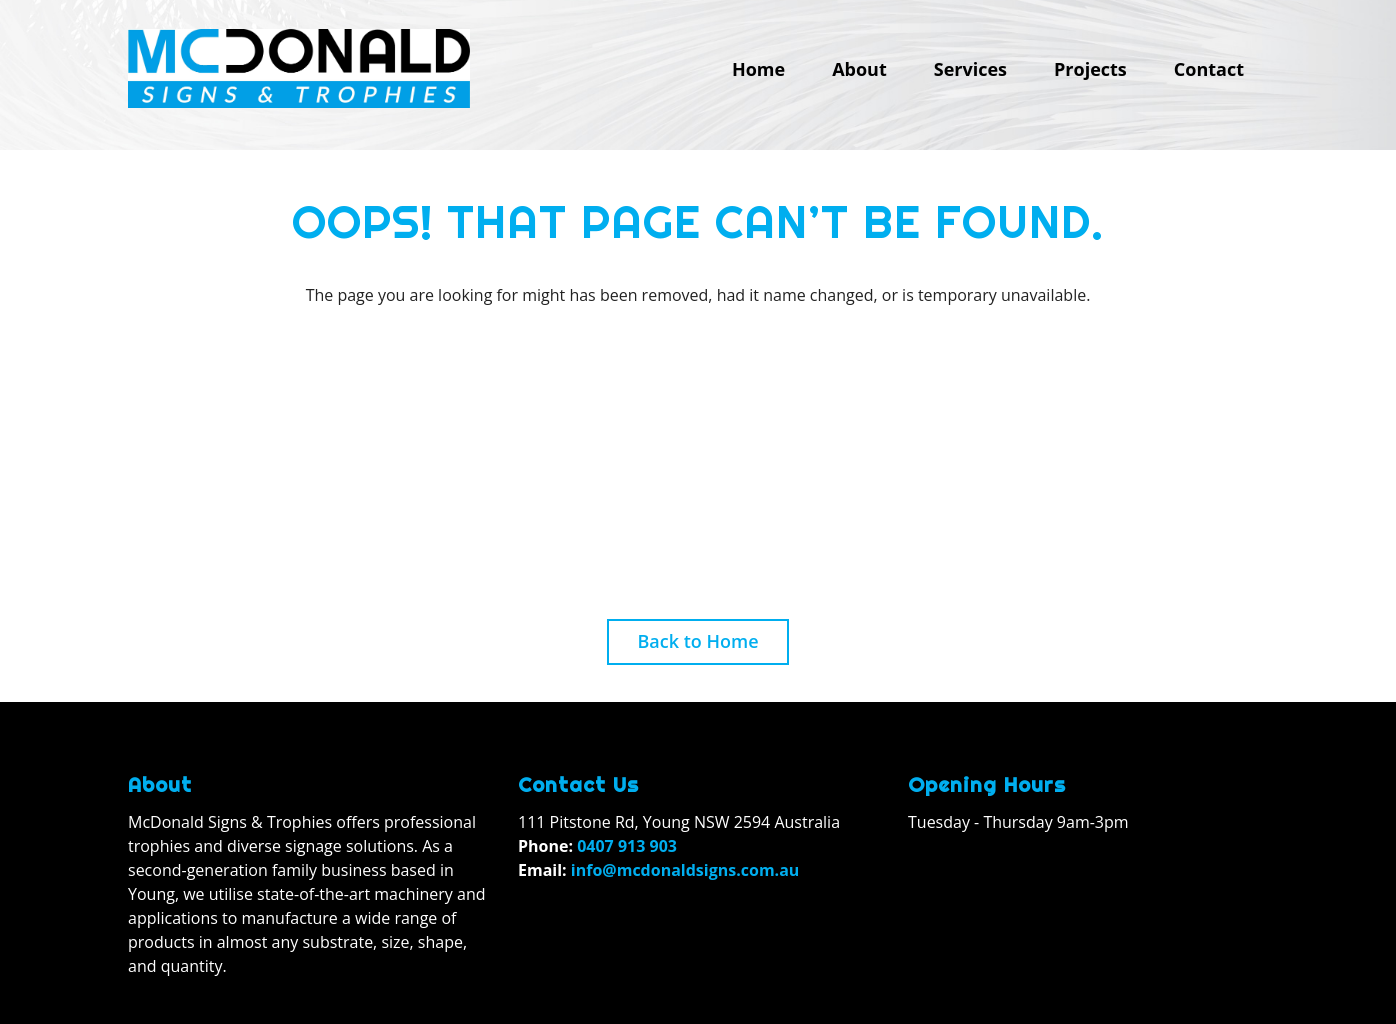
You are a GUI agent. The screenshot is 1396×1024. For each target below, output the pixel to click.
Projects (1090, 69)
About (859, 69)
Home (758, 69)
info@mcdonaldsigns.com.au (685, 870)
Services (970, 69)
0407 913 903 (627, 846)
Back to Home (697, 641)
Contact (1209, 69)
